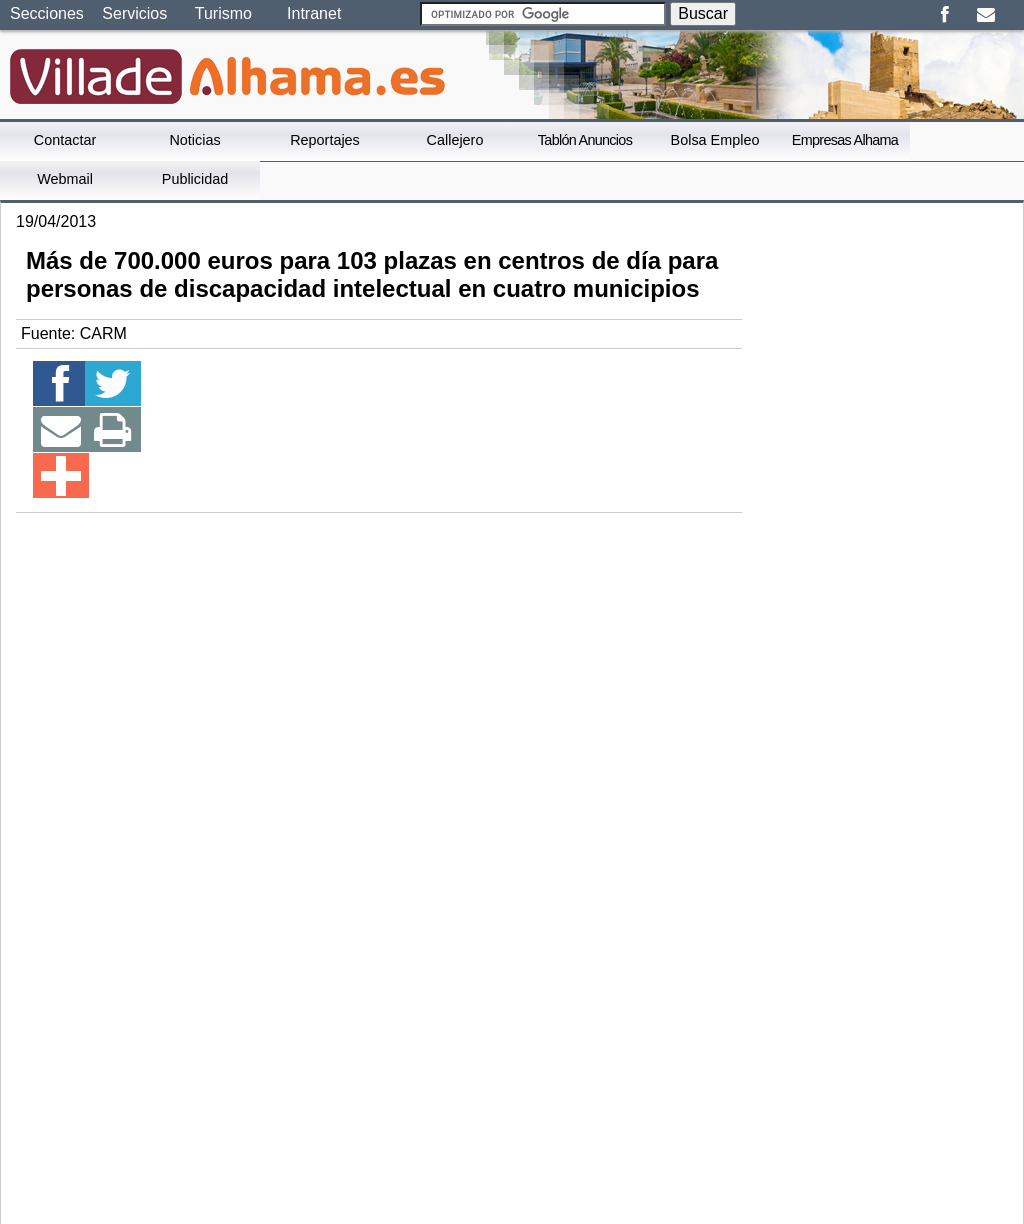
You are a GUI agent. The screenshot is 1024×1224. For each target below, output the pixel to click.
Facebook (944, 15)
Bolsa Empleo (715, 140)
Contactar (65, 140)
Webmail (65, 179)
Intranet (314, 13)
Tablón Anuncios (585, 140)
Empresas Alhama (845, 140)
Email (985, 15)
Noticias (194, 140)
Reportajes (325, 140)
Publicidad (195, 179)
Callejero (455, 140)
